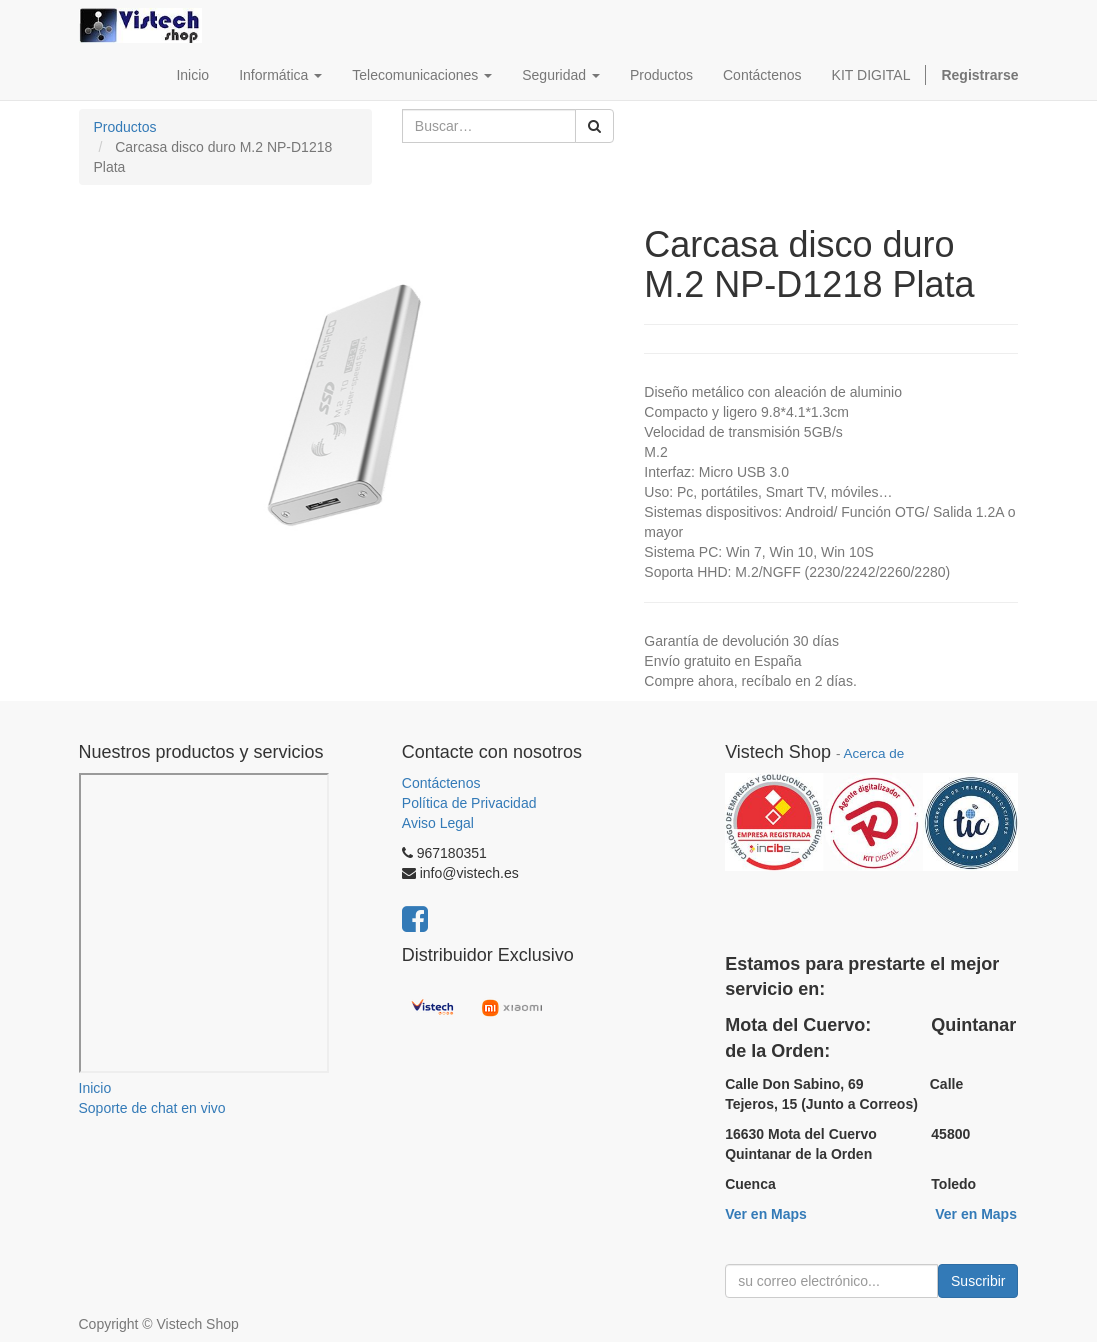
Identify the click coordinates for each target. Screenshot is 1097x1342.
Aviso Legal (438, 823)
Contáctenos (441, 783)
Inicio (95, 1088)
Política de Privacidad (469, 803)
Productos (125, 127)
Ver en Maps (766, 1214)
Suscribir (978, 1281)
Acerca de (873, 753)
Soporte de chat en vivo (152, 1108)
